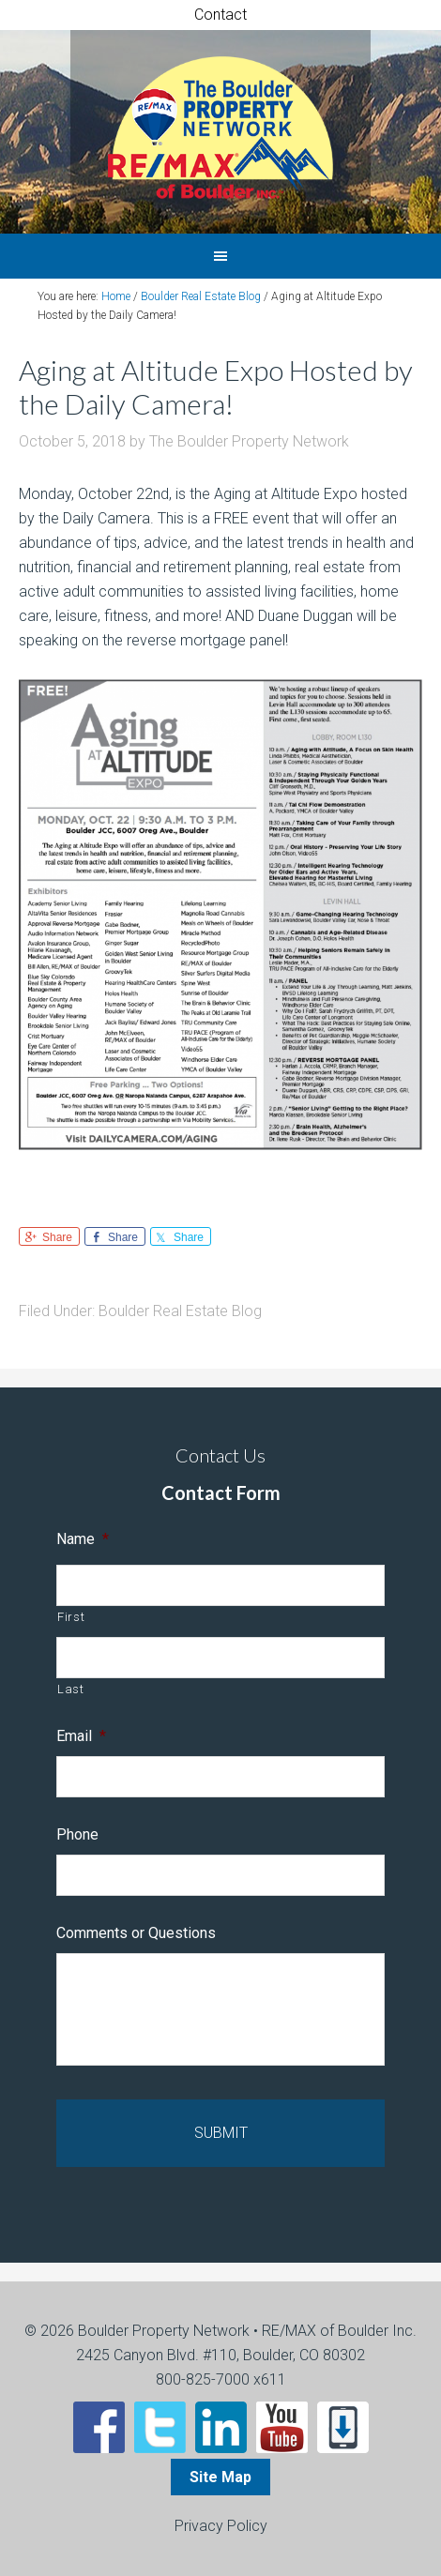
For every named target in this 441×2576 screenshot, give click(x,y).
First (70, 1617)
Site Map (220, 2477)
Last (70, 1689)
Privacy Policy (221, 2526)
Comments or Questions (136, 1933)
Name (82, 1539)
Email (81, 1736)
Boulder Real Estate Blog (180, 1311)
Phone (77, 1834)
